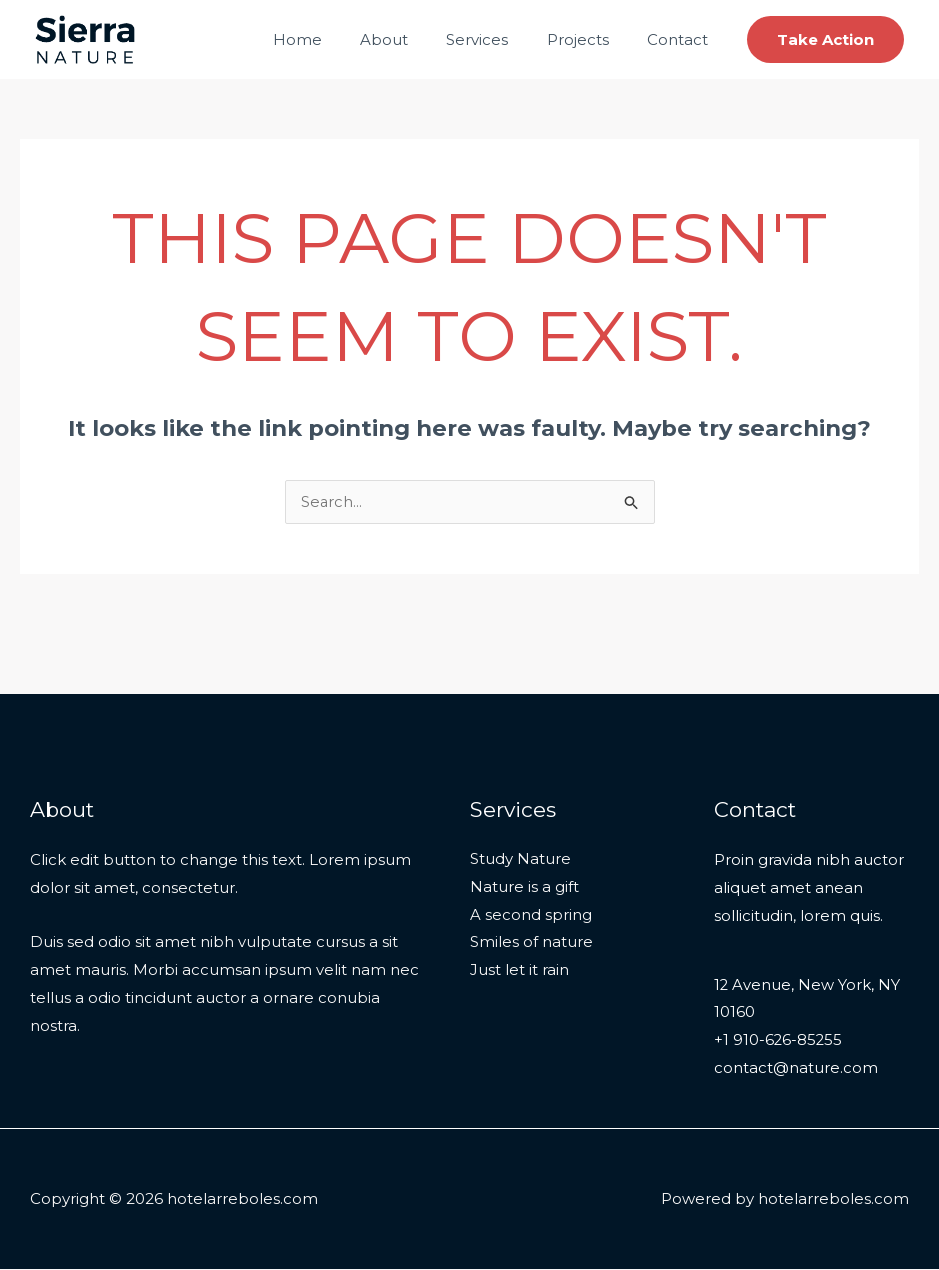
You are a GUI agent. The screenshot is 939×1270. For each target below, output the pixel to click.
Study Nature (520, 860)
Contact (681, 39)
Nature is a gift (524, 888)
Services (498, 39)
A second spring (531, 916)
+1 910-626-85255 (779, 1041)
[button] (825, 39)
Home (334, 39)
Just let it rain (519, 972)
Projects (590, 39)
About (413, 39)
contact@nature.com (796, 1069)
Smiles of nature (531, 944)
